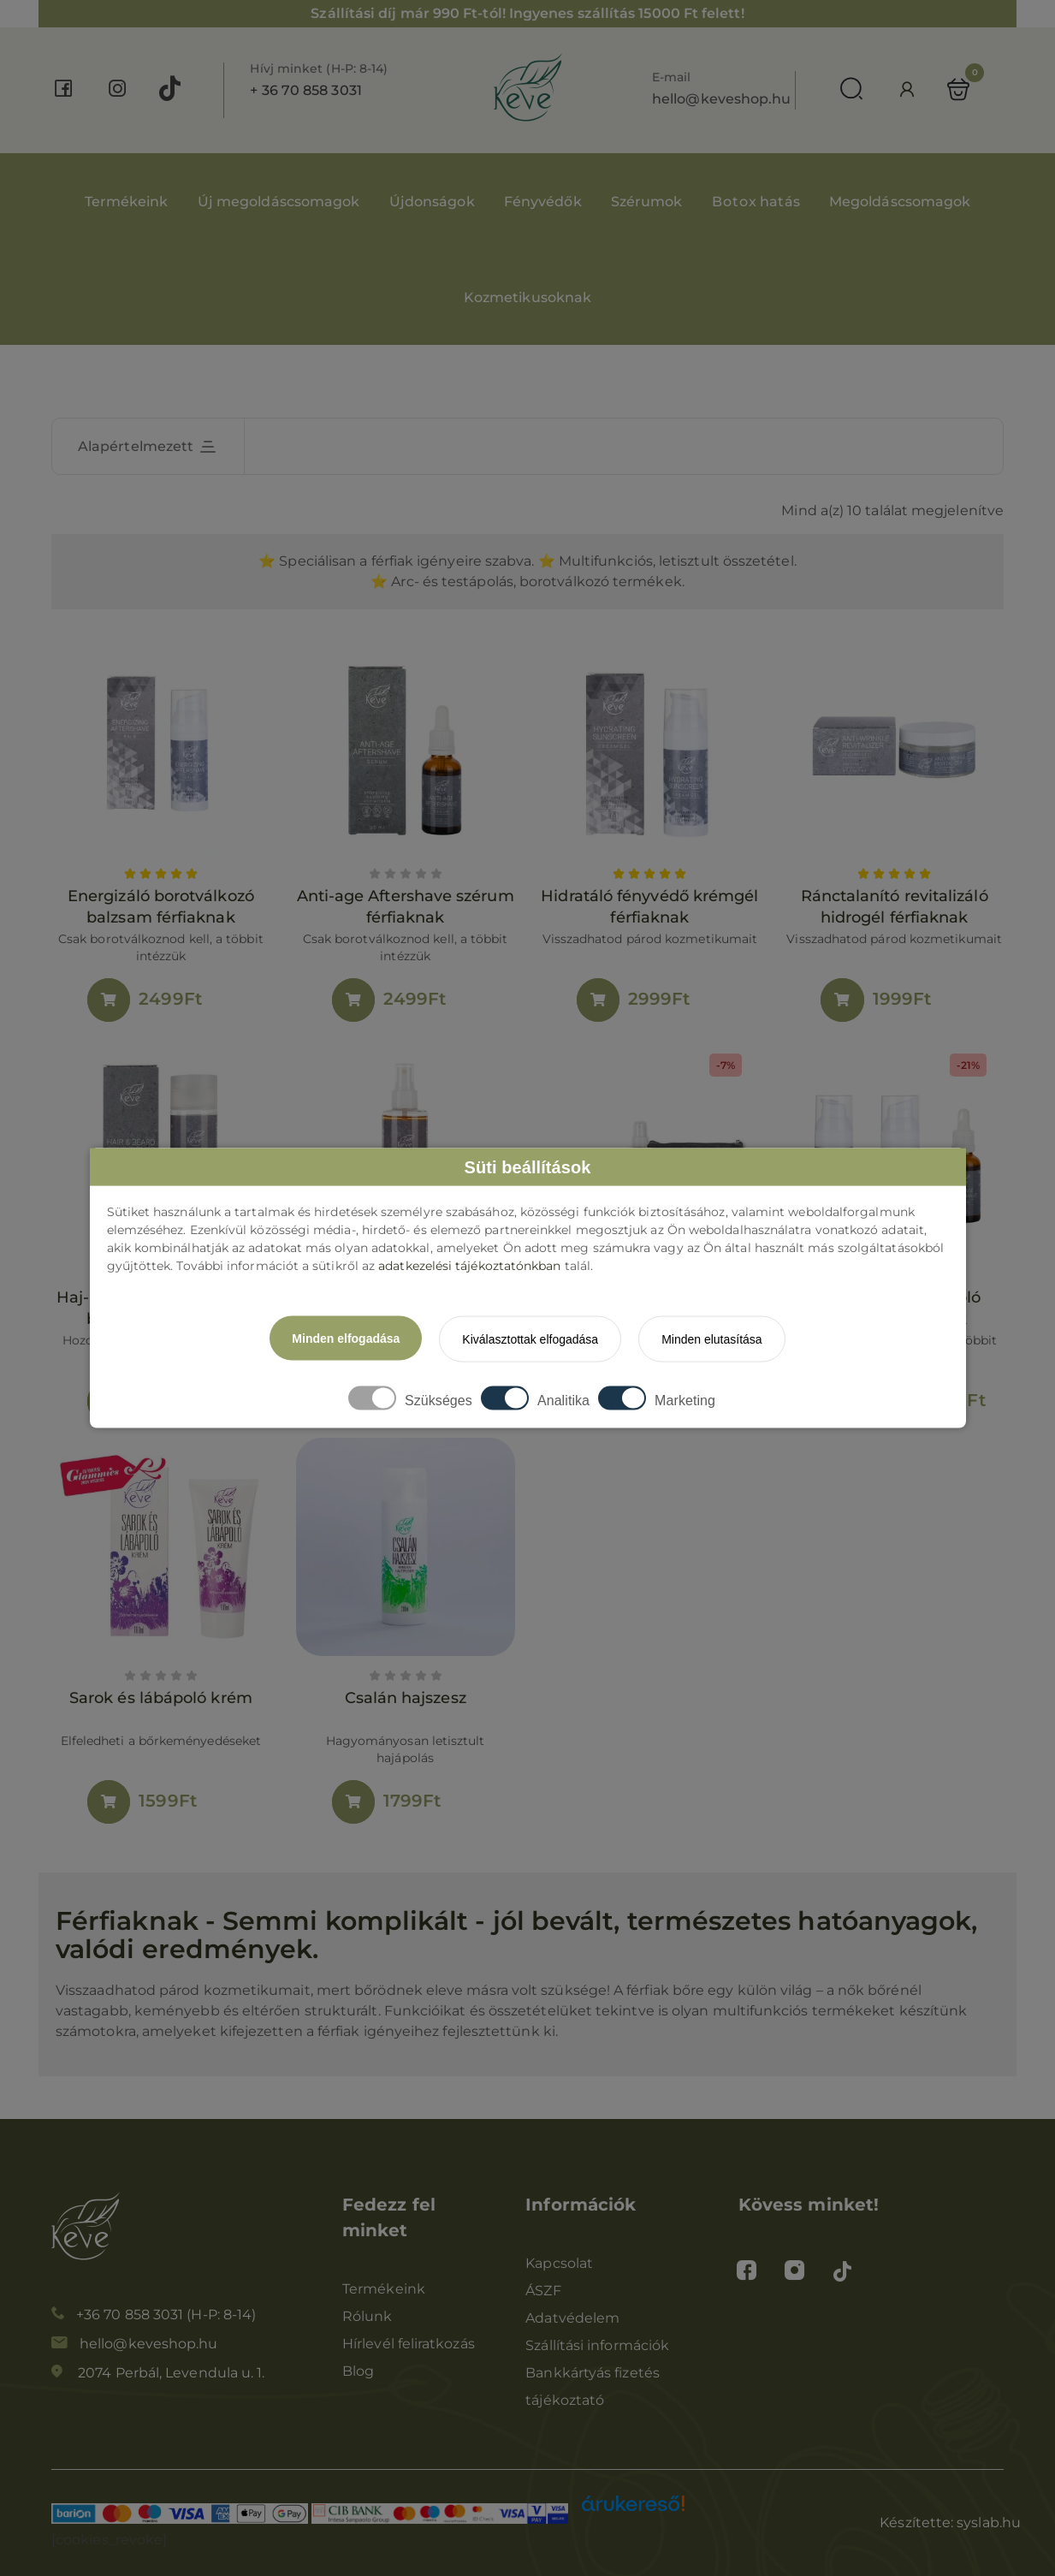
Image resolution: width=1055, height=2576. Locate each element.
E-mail (671, 77)
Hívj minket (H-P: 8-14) (319, 68)
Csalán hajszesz (405, 1697)
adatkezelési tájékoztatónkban (469, 1265)
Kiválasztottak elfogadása (530, 1339)
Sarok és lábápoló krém (160, 1697)
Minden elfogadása (346, 1338)
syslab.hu (989, 2522)
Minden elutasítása (711, 1339)
